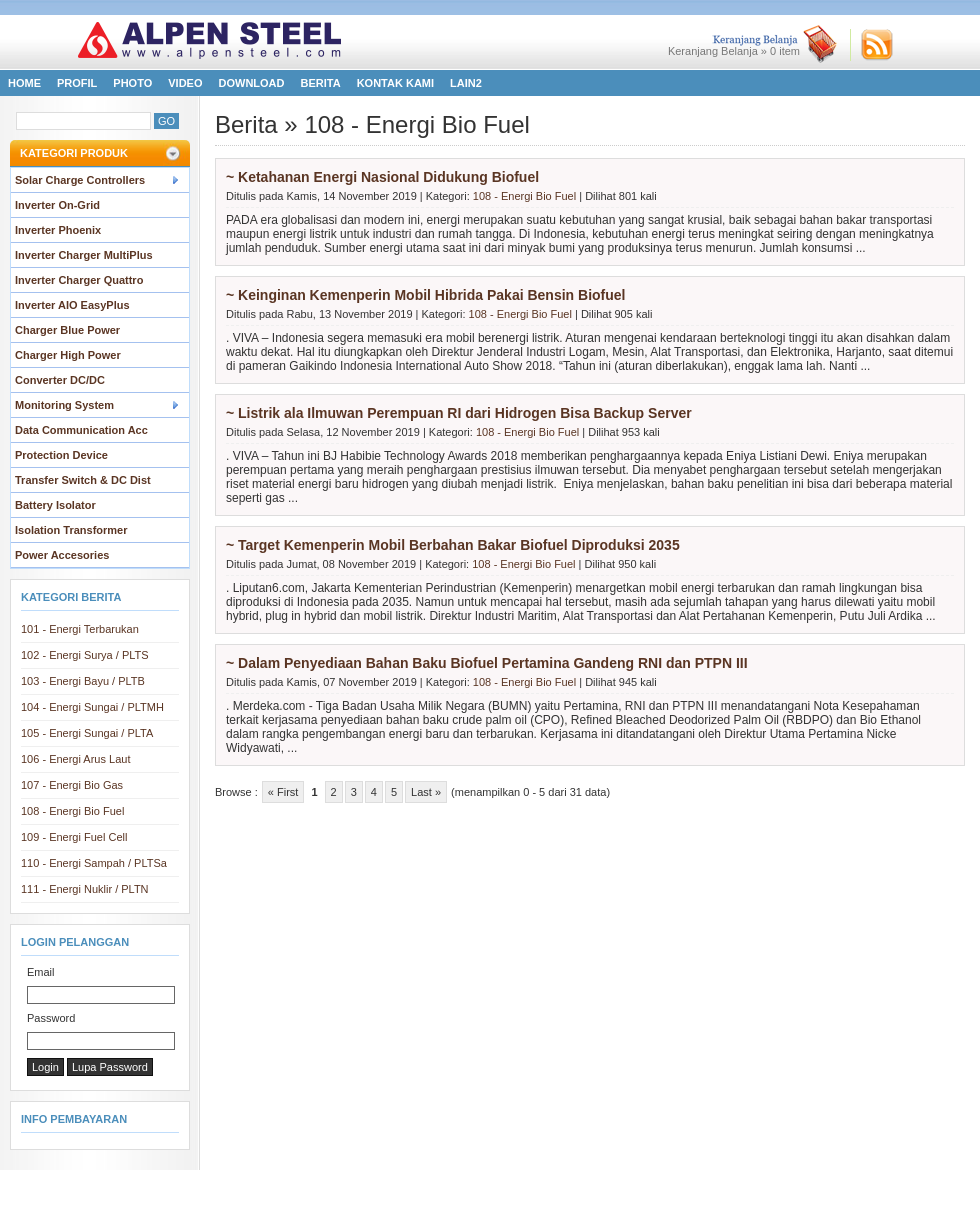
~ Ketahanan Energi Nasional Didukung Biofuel (382, 177)
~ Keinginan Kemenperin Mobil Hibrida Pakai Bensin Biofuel (425, 295)
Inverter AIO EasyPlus (72, 305)
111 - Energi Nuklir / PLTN (85, 889)
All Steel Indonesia (460, 1205)
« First (283, 792)
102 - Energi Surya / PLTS (85, 655)
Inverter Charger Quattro (79, 280)
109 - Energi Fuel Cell (74, 837)
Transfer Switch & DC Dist (83, 480)
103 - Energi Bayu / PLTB (83, 681)
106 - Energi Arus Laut (75, 759)
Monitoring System (64, 405)
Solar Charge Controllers (80, 180)
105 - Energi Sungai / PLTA (87, 733)
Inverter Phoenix (58, 230)
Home (24, 83)
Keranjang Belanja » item (734, 51)
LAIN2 (466, 83)
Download (252, 83)
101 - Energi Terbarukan (80, 629)
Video (185, 83)
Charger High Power (68, 355)
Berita (321, 83)
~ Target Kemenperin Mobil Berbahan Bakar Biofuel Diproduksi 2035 (453, 545)
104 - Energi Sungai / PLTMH (92, 707)
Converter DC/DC (60, 380)
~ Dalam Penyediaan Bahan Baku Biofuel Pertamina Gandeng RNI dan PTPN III (487, 663)
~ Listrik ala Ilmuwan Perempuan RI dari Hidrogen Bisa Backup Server (459, 413)
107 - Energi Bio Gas (72, 785)
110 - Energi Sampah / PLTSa (94, 863)
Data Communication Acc (81, 430)
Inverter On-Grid (57, 205)
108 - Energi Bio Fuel (72, 811)
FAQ (582, 1184)
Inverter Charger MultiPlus (84, 255)
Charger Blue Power (67, 330)
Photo (132, 83)
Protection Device (61, 455)
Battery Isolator (55, 505)
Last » (426, 792)
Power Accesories (62, 555)
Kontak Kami (395, 83)
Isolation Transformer (71, 530)
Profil (77, 83)
